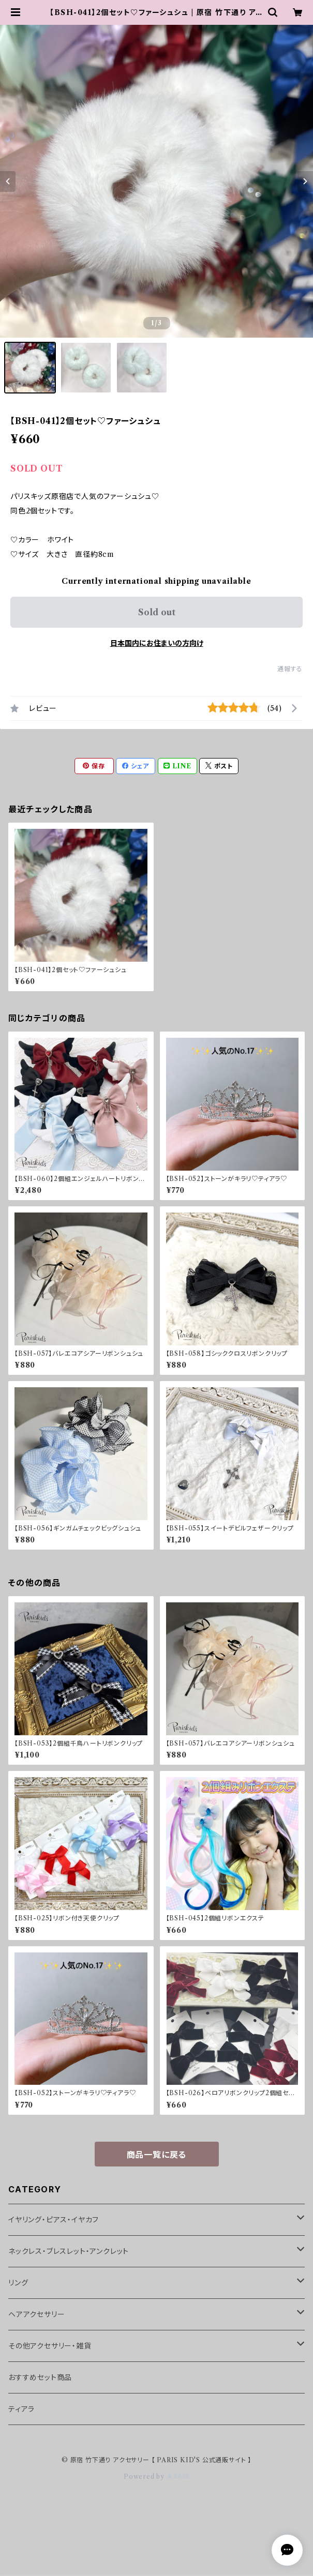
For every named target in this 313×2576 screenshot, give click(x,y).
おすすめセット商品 (40, 2377)
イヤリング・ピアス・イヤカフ (53, 2219)
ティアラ (21, 2409)
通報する (290, 669)
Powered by (156, 2476)
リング (18, 2282)
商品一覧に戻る (157, 2154)
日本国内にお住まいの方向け (156, 643)
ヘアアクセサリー (36, 2314)
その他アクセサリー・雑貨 (50, 2346)
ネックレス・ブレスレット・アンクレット (68, 2251)
